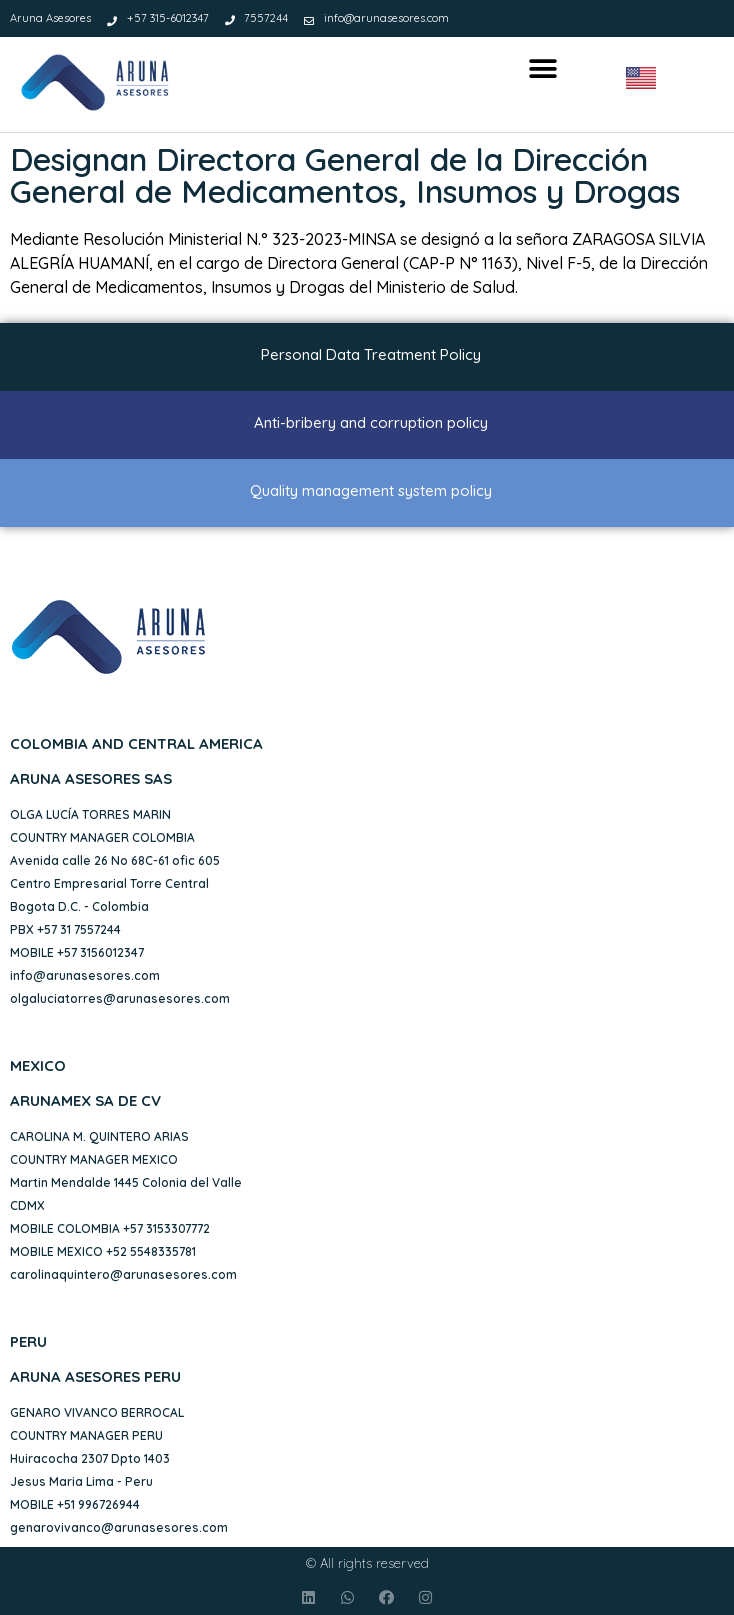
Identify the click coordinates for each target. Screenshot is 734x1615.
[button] (542, 69)
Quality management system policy (371, 490)
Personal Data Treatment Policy (371, 354)
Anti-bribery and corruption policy (371, 422)
